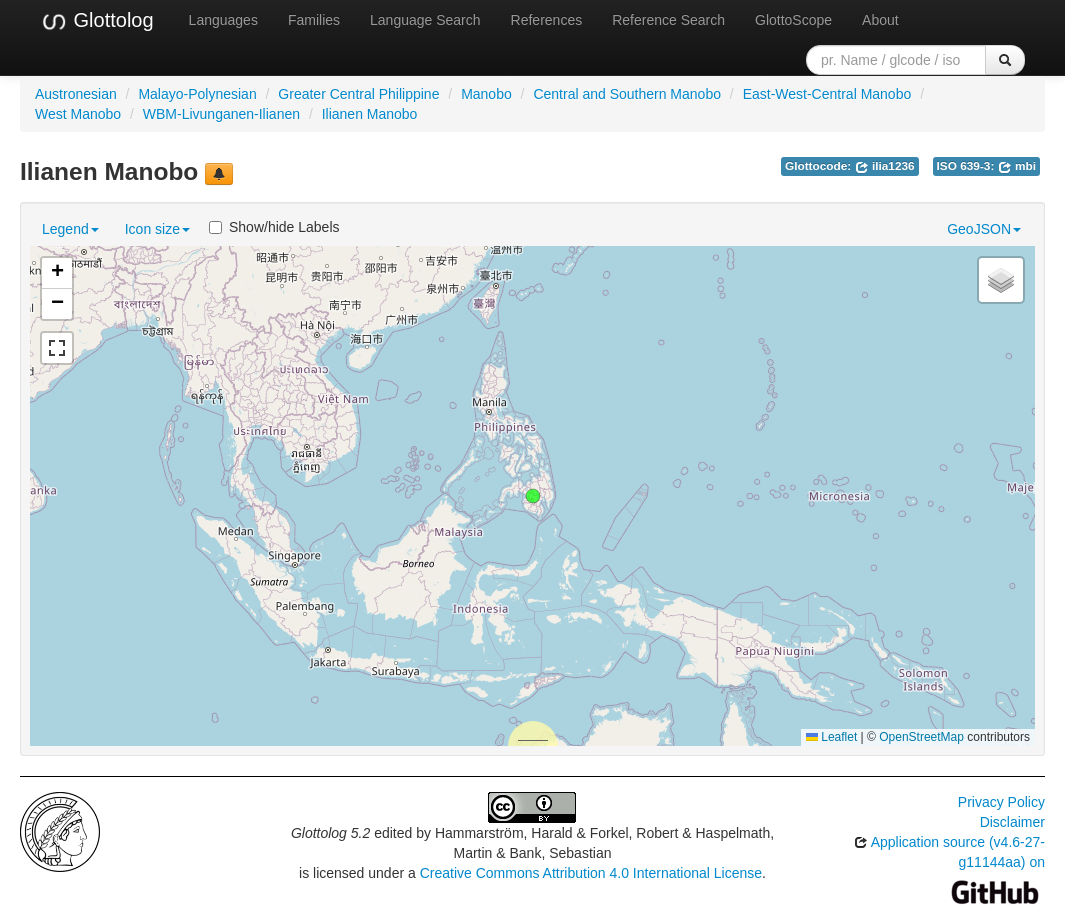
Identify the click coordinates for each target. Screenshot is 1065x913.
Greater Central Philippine (358, 94)
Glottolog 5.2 (330, 833)
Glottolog (97, 21)
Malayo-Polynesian (197, 94)
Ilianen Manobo (370, 114)
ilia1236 (885, 166)
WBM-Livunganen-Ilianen (221, 114)
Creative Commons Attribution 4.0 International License (591, 873)
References (547, 20)
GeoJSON (984, 229)
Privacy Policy (1001, 802)
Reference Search (668, 20)
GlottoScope (793, 20)
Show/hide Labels (274, 227)
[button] (533, 496)
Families (314, 20)
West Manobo (78, 114)
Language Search (425, 20)
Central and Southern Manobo (627, 94)
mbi (1017, 166)
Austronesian (76, 94)
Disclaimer (1012, 822)
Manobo (486, 94)
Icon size (157, 229)
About (880, 20)
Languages (223, 20)
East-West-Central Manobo (827, 94)
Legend (70, 229)
